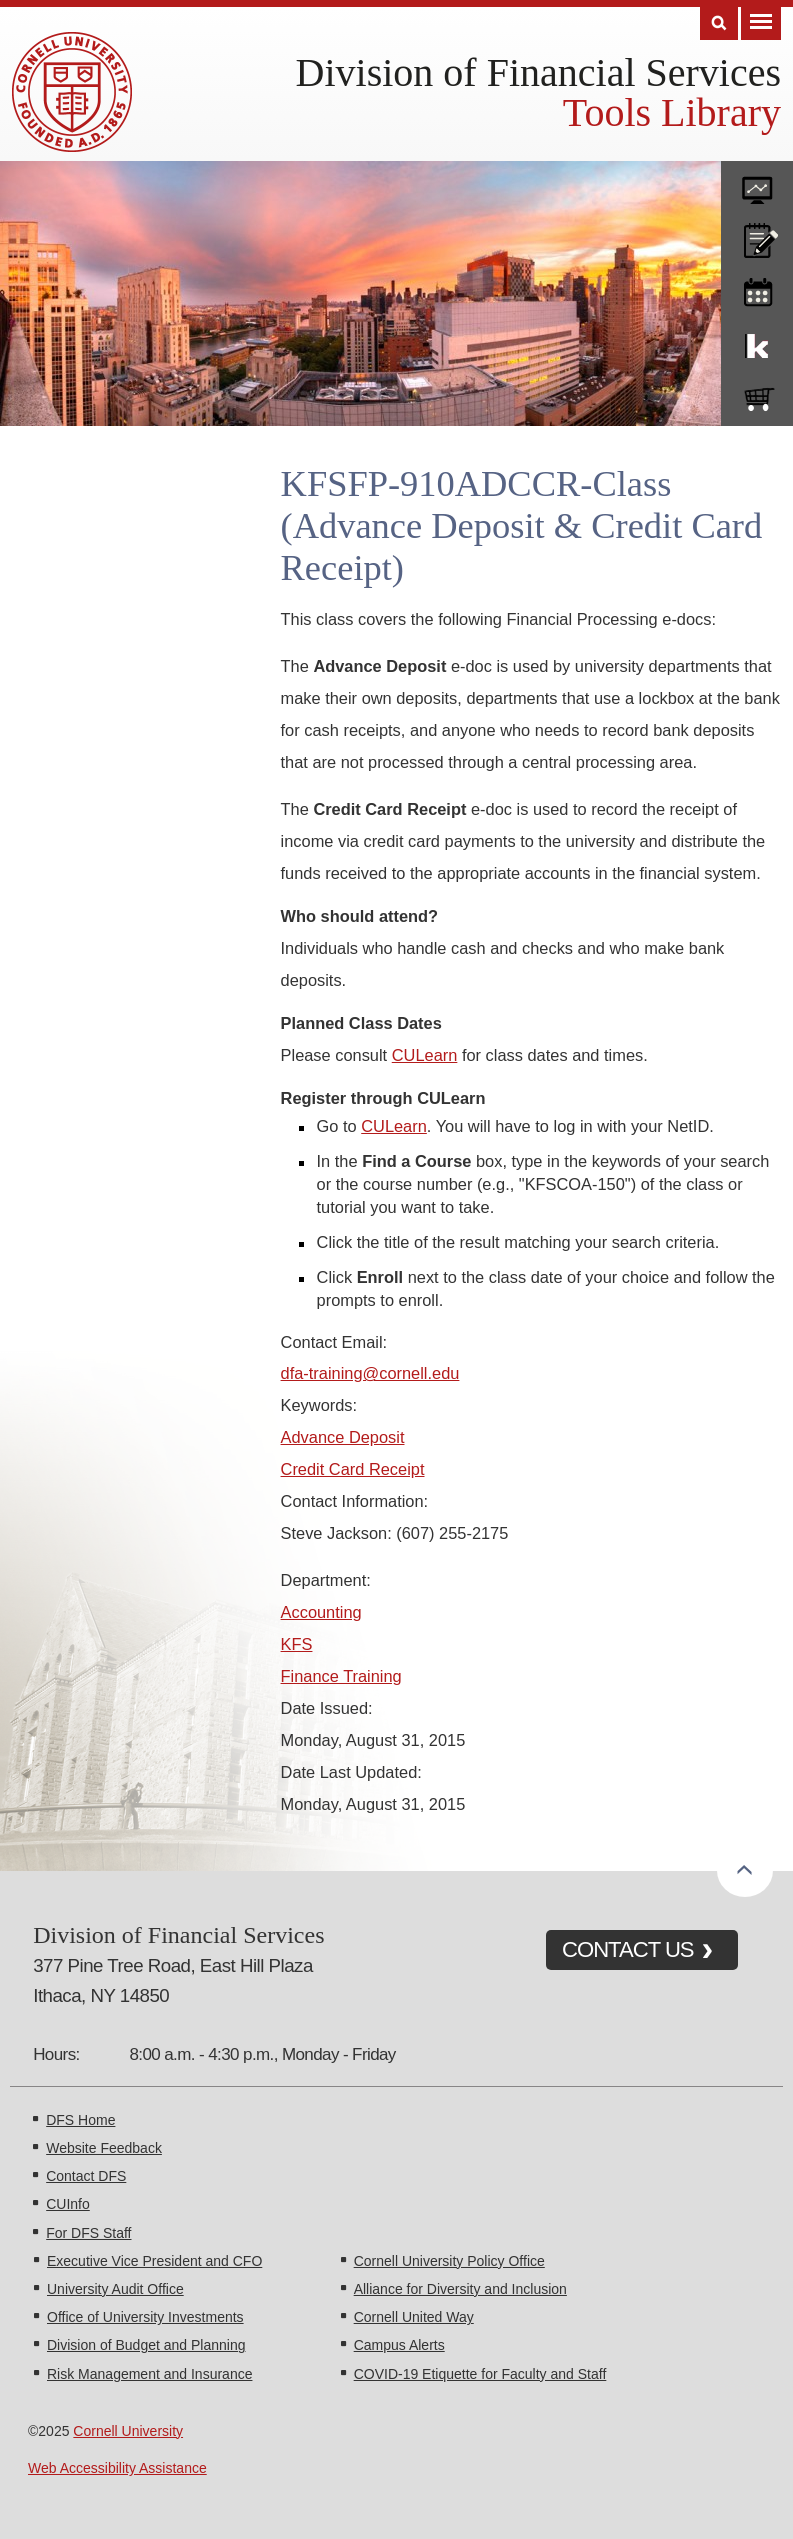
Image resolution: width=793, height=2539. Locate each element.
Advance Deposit (343, 1437)
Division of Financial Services (538, 72)
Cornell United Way (414, 2317)
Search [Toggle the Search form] (719, 23)
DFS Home (80, 2120)
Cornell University (128, 2431)
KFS (297, 1644)
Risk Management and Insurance (149, 2374)
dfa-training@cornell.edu (370, 1373)
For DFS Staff (88, 2233)
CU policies (757, 236)
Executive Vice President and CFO (154, 2261)
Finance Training (341, 1676)
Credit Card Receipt (353, 1469)
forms (757, 183)
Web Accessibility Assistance (117, 2468)
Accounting (321, 1612)
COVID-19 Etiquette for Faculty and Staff (480, 2374)
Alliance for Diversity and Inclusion (460, 2289)
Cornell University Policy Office (449, 2261)
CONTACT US (628, 1949)
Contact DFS (86, 2176)
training (757, 289)
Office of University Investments (145, 2317)
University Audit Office (115, 2289)
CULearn (425, 1055)
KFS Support (757, 342)
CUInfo (68, 2204)
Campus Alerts (399, 2345)
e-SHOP (757, 395)
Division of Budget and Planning (146, 2345)
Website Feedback (104, 2148)
